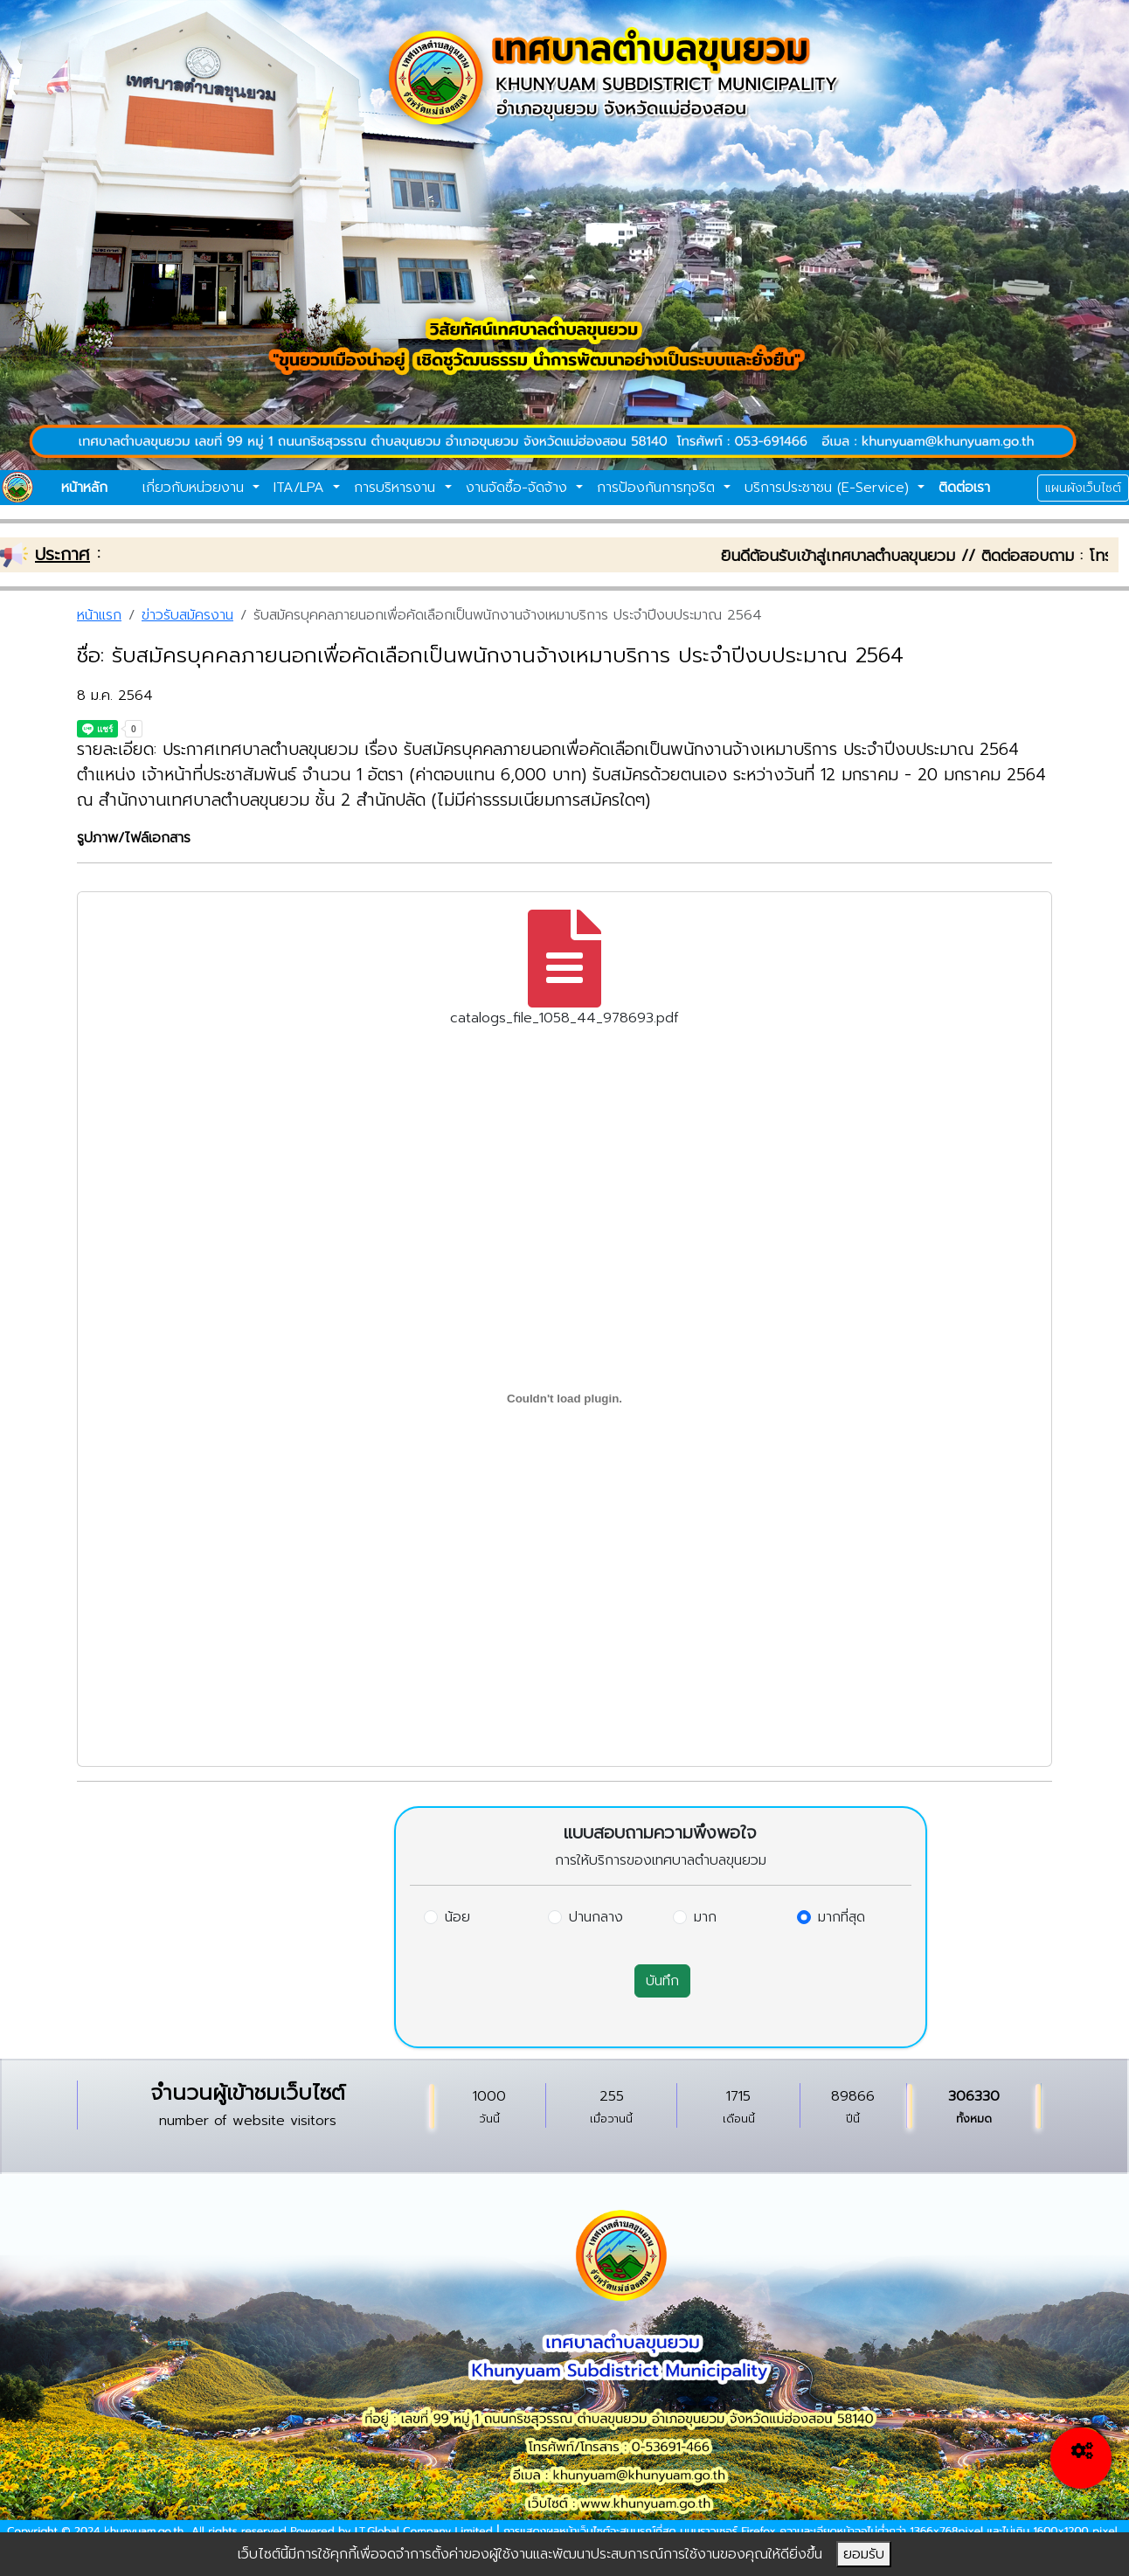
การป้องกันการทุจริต (658, 487)
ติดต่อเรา (964, 487)
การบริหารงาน (397, 487)
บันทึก (662, 1980)
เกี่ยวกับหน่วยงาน (195, 487)
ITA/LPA (301, 487)
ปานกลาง (596, 1917)
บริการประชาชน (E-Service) (829, 487)
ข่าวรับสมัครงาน (187, 615)
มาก (705, 1917)
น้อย (457, 1917)
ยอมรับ (863, 2554)
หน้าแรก (99, 615)
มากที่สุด (841, 1917)
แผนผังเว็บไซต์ (1083, 488)
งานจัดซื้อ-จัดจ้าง (519, 487)
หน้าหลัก (84, 487)
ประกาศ (62, 554)
